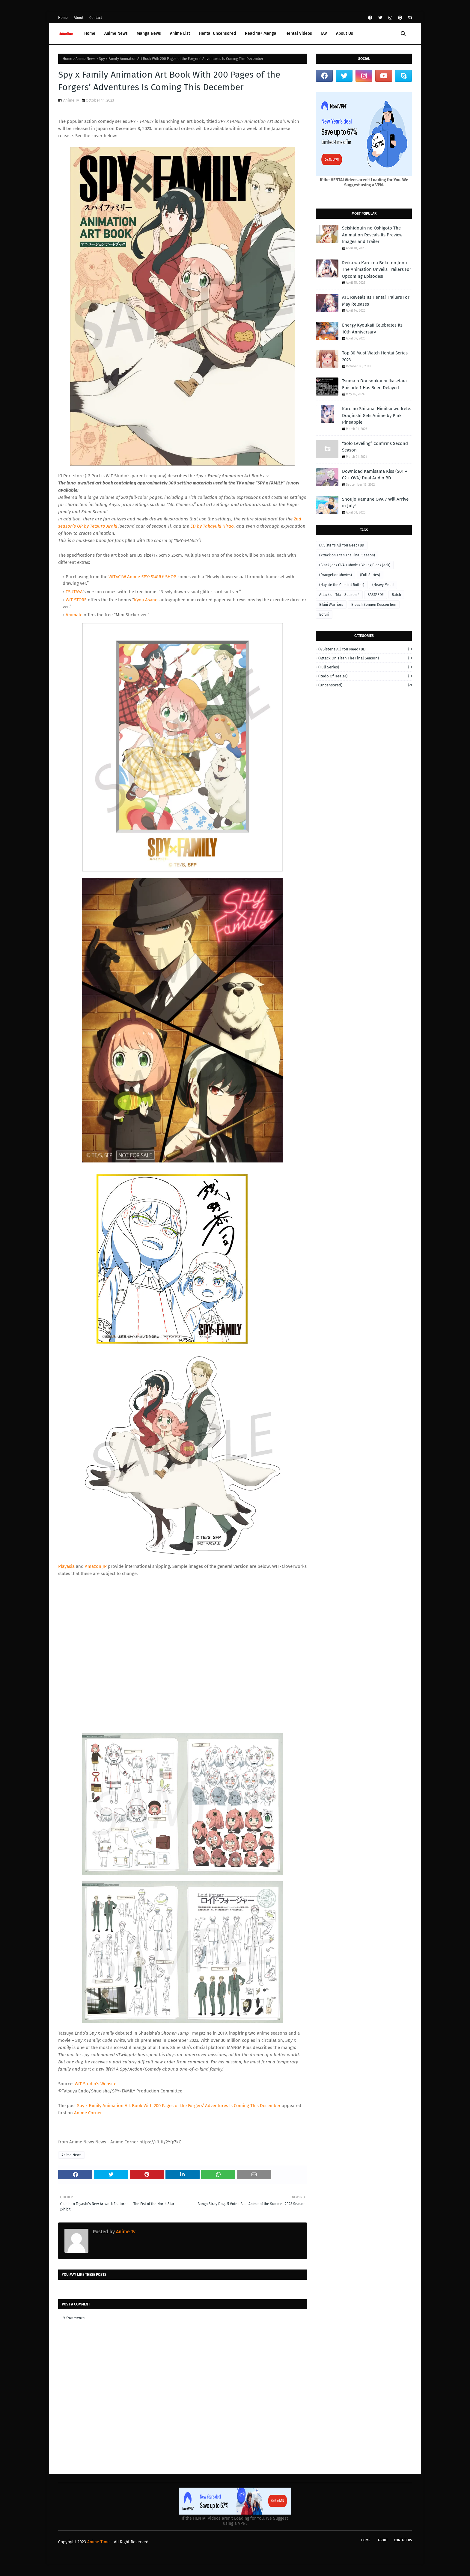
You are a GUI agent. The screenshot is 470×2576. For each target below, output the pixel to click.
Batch (396, 595)
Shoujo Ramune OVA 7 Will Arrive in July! (375, 502)
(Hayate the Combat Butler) (341, 585)
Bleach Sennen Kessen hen (373, 605)
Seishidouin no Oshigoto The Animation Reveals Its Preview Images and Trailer (372, 234)
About (78, 18)
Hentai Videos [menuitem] (298, 33)
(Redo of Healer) (365, 676)
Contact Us (403, 2540)
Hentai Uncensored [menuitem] (217, 33)
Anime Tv (71, 100)
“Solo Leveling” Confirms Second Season (375, 447)
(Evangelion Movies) (335, 575)
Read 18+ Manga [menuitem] (260, 33)
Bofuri (324, 614)
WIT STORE (76, 600)
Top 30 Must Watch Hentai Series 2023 (375, 356)
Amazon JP (96, 1566)
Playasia (66, 1566)
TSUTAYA (74, 591)
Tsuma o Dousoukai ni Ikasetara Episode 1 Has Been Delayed (374, 384)
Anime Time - (100, 2542)
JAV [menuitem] (324, 33)
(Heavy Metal (383, 585)
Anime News (86, 59)
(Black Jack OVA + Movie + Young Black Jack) (354, 565)
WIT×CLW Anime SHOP (142, 576)
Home (63, 18)
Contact (95, 18)
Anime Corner (88, 2113)
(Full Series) (370, 575)
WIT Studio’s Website (95, 2083)
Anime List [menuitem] (180, 33)
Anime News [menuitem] (116, 33)
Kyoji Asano (146, 600)
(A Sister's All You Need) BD (341, 545)
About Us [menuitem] (344, 33)
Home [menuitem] (89, 33)
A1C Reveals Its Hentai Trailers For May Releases (375, 301)
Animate (74, 614)
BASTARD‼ (375, 595)
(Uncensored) (365, 685)
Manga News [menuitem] (149, 33)
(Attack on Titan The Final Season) (347, 555)
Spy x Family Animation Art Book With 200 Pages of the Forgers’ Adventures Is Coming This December (179, 2105)
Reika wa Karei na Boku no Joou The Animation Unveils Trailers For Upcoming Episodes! (376, 269)
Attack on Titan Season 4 (339, 595)
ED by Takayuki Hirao (212, 526)
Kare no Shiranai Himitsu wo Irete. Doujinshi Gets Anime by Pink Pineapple (376, 415)
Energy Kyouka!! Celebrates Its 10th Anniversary (372, 328)
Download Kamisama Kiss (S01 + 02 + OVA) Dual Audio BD (374, 475)
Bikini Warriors (331, 605)
